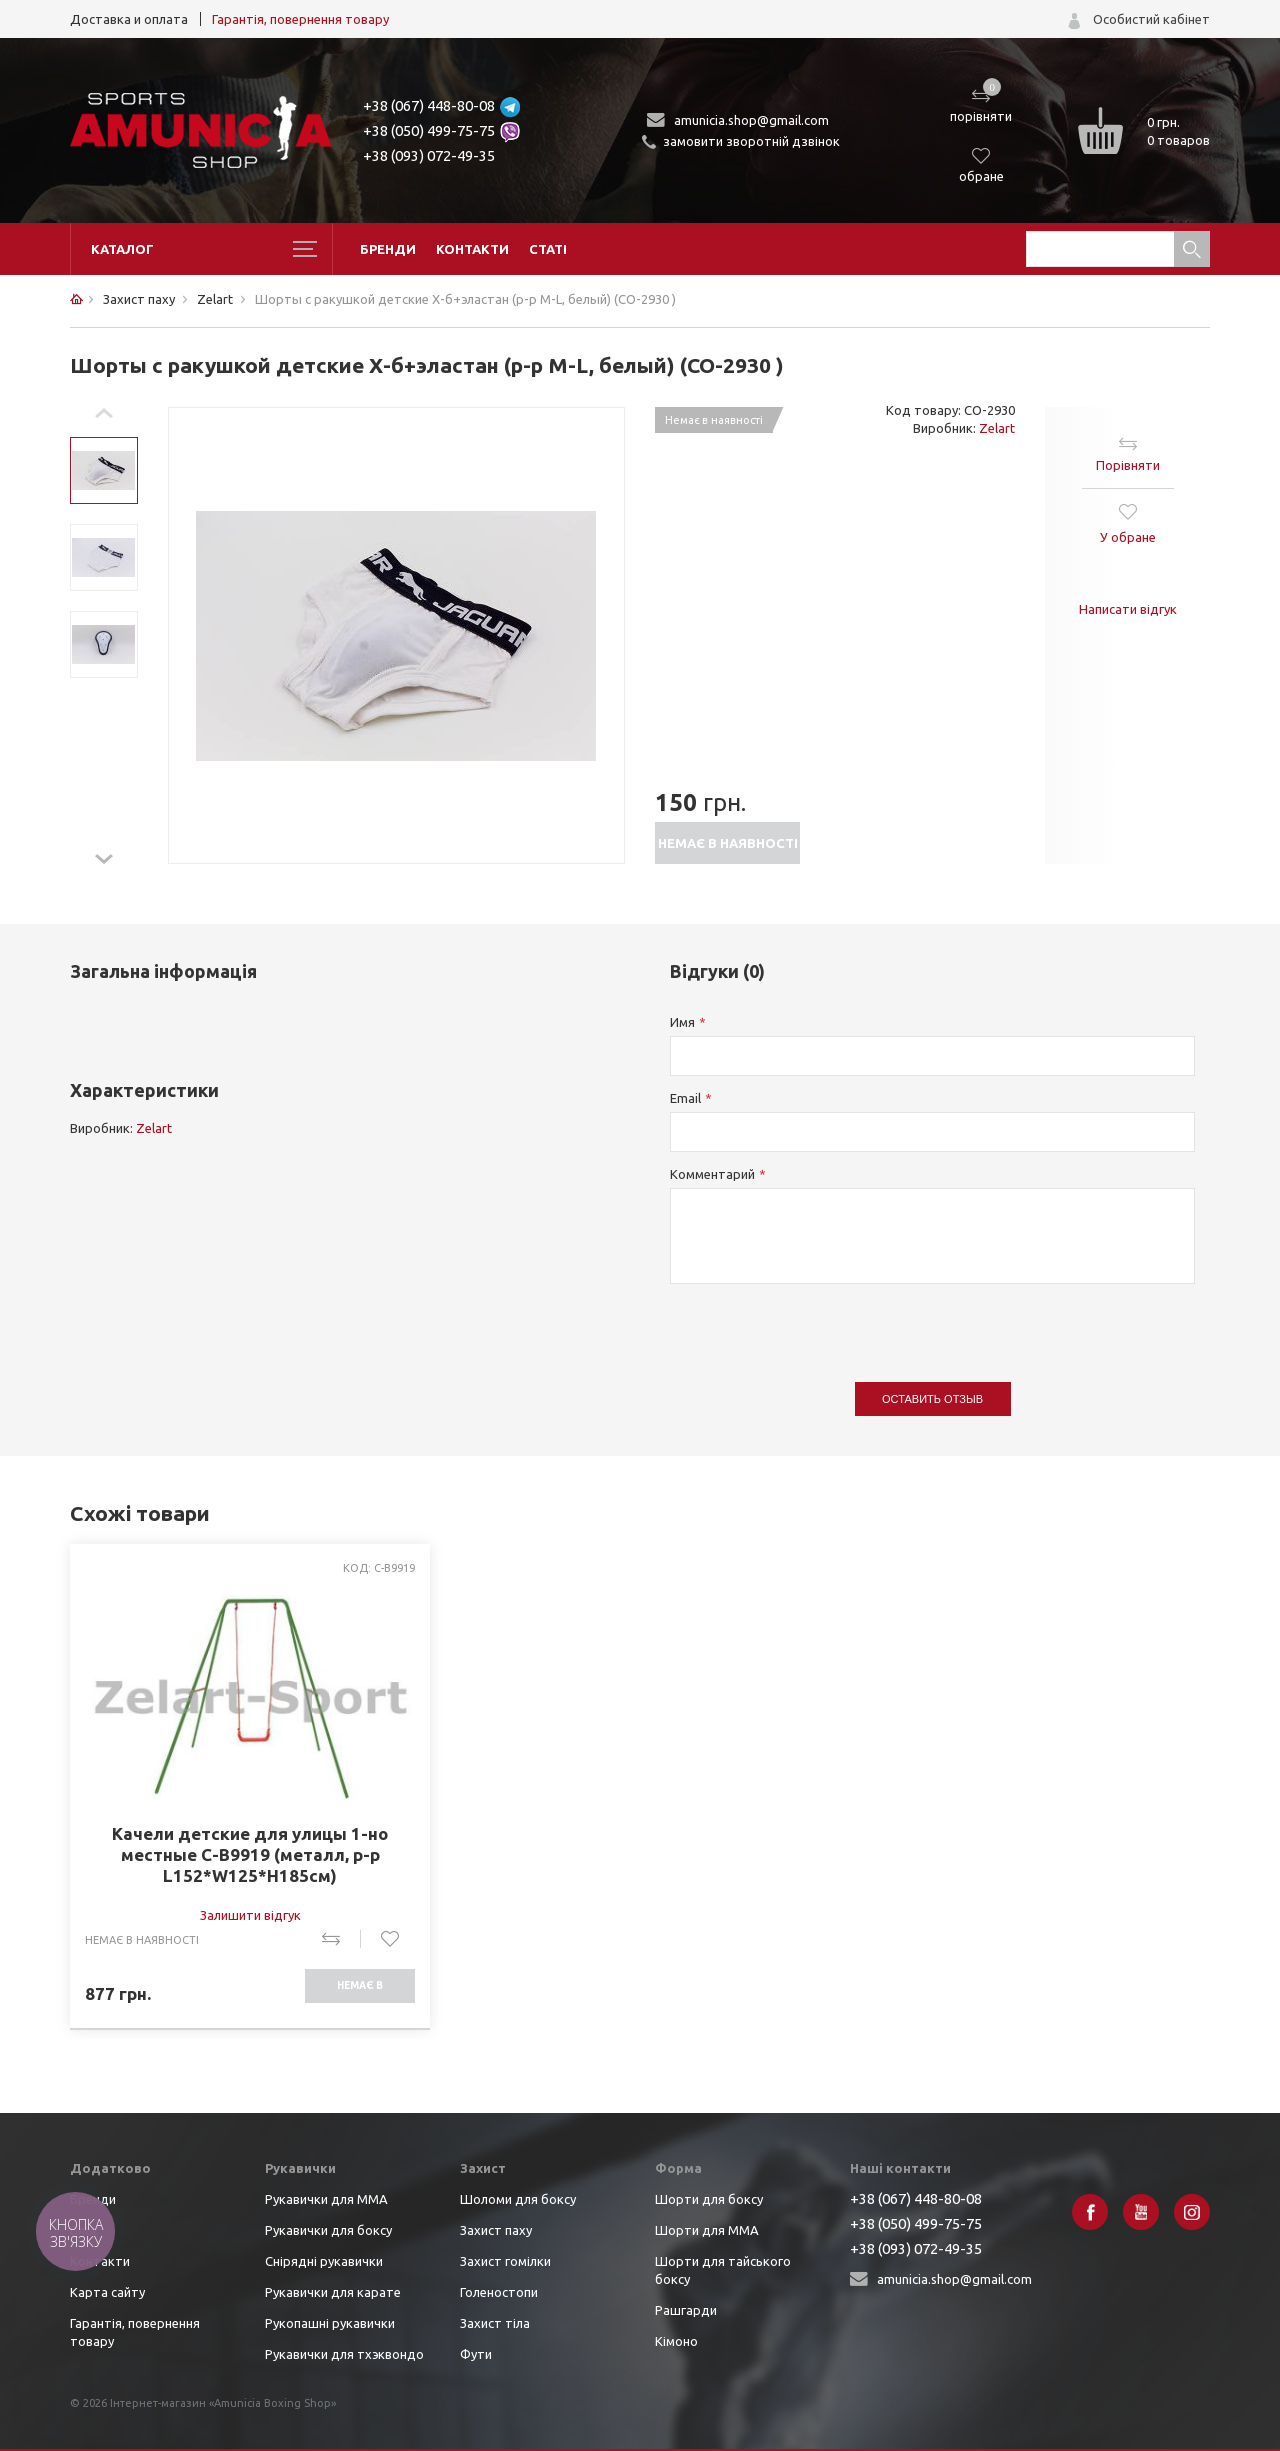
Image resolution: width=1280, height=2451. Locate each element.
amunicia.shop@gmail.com (751, 120)
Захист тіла (495, 2323)
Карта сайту (107, 2292)
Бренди (388, 249)
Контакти (472, 249)
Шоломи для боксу (518, 2199)
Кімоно (676, 2341)
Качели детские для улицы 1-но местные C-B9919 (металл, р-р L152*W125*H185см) (250, 1854)
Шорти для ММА (707, 2230)
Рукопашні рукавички (330, 2323)
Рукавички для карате (333, 2292)
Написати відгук (1128, 609)
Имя (682, 1022)
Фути (476, 2354)
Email (685, 1098)
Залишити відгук (250, 1915)
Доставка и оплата (129, 19)
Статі (548, 249)
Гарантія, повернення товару (300, 19)
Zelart (997, 428)
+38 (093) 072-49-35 (429, 155)
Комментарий (712, 1174)
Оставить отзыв (932, 1399)
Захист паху (496, 2230)
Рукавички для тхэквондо (344, 2354)
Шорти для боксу (709, 2199)
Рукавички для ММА (326, 2199)
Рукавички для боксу (328, 2230)
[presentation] (822, 1323)
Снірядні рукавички (324, 2261)
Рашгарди (686, 2310)
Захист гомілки (505, 2261)
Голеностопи (499, 2292)
